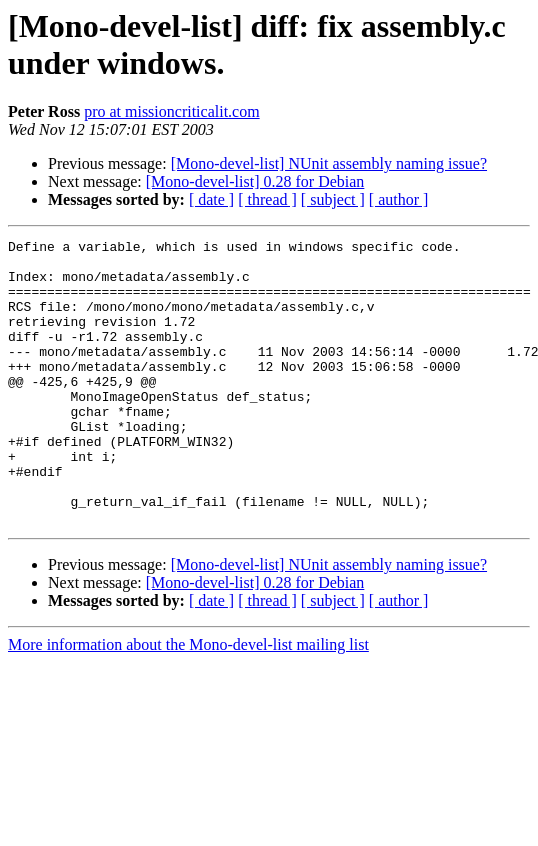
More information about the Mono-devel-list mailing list (188, 701)
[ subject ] (333, 199)
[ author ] (399, 199)
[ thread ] (267, 199)
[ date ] (211, 199)
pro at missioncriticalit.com (172, 111)
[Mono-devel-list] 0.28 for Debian (255, 181)
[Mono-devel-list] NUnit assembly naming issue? (329, 163)
